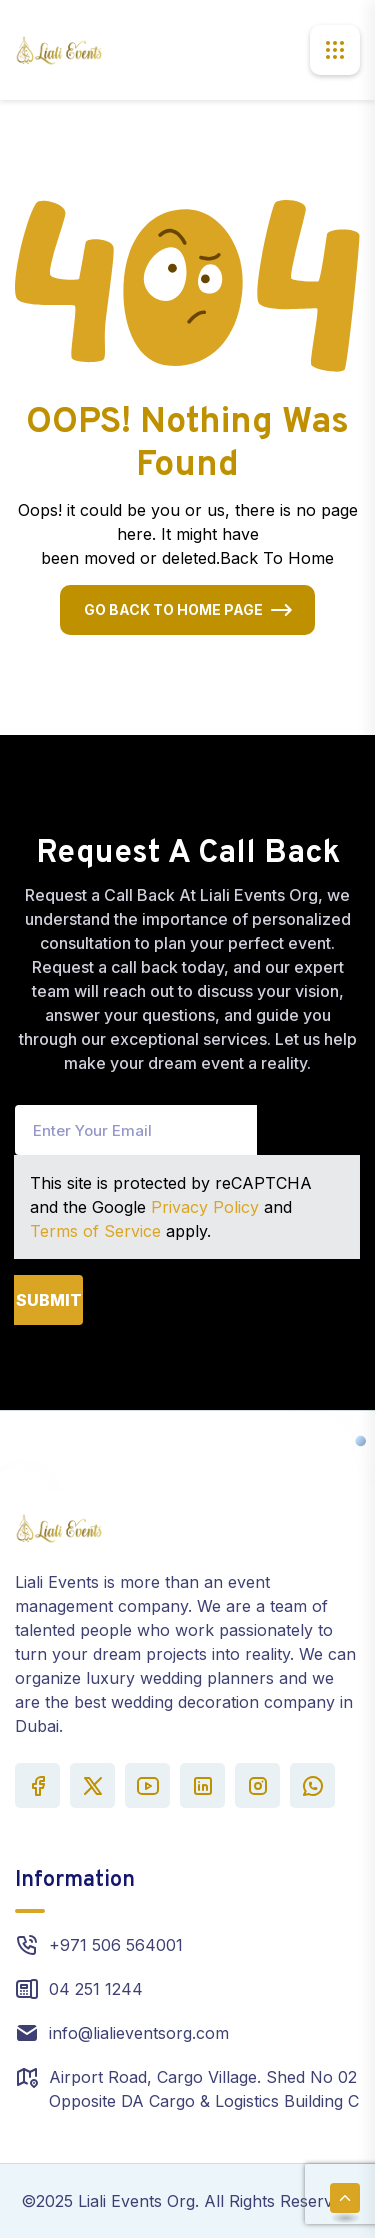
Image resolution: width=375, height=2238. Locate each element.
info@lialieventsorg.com (139, 2033)
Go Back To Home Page (173, 609)
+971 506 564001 (116, 1945)
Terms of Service (95, 1231)
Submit (49, 1300)
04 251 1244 (96, 1989)
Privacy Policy (205, 1207)
